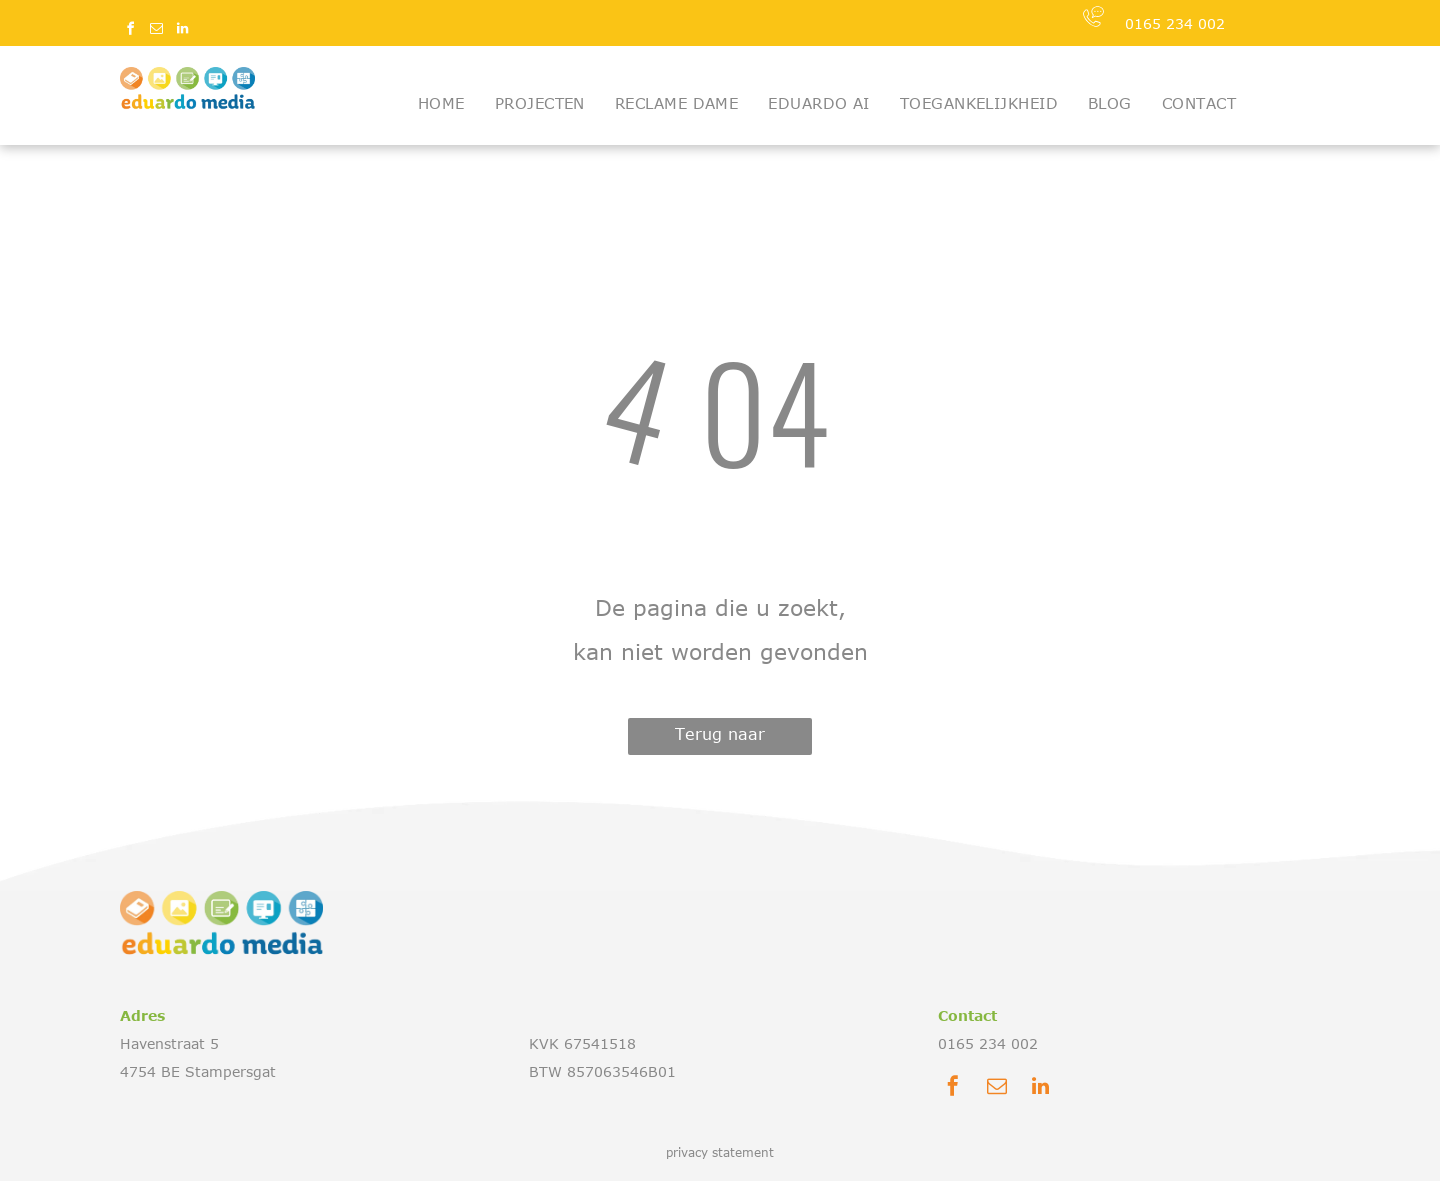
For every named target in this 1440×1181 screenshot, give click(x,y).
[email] (156, 31)
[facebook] (130, 31)
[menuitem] (441, 103)
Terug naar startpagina (720, 740)
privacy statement (720, 1152)
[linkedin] (182, 31)
